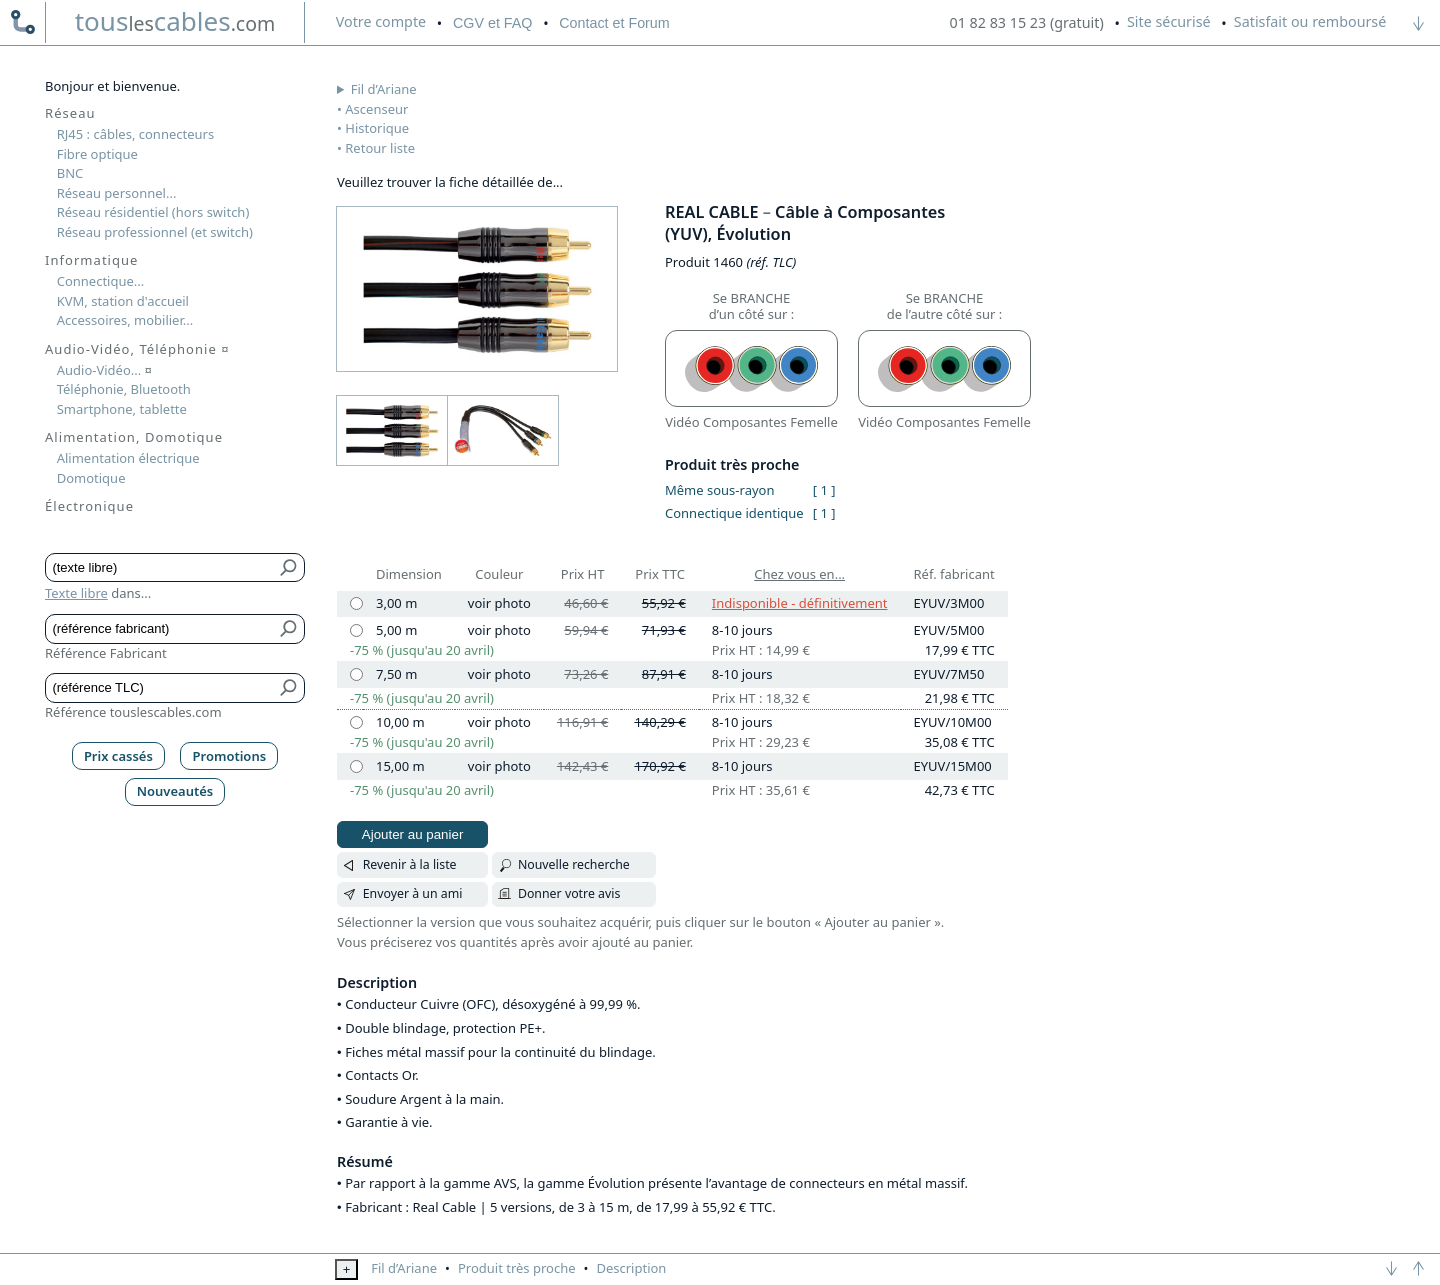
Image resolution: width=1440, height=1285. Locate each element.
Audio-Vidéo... (104, 370)
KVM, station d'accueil (123, 301)
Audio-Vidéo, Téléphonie (137, 349)
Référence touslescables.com (133, 712)
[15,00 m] (356, 766)
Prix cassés (118, 756)
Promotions (230, 756)
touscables (175, 21)
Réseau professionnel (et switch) (155, 232)
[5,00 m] (356, 630)
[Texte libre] (160, 568)
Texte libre (76, 593)
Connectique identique (734, 513)
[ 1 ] (824, 490)
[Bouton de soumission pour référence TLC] (289, 688)
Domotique (91, 478)
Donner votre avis (569, 893)
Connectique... (101, 281)
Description (631, 1268)
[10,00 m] (356, 722)
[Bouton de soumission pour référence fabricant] (289, 629)
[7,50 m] (356, 674)
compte (381, 21)
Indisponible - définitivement (800, 603)
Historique (377, 128)
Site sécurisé (1169, 21)
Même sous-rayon (719, 490)
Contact (614, 23)
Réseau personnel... (117, 193)
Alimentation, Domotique (134, 437)
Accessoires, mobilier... (125, 320)
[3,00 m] (356, 603)
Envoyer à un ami (413, 893)
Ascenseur (376, 109)
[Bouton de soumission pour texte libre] (289, 568)
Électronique (89, 506)
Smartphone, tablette (122, 409)
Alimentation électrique (128, 458)
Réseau (70, 113)
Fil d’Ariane (384, 89)
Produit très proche (517, 1268)
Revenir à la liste (410, 864)
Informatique (91, 260)
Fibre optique (97, 154)
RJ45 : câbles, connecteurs (135, 134)
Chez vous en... (799, 574)
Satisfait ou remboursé (1310, 21)
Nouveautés (175, 791)
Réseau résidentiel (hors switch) (153, 212)
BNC (70, 173)
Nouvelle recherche (574, 864)
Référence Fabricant (106, 653)
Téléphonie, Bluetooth (124, 389)
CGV (492, 23)
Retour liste (380, 148)
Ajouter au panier (413, 834)
